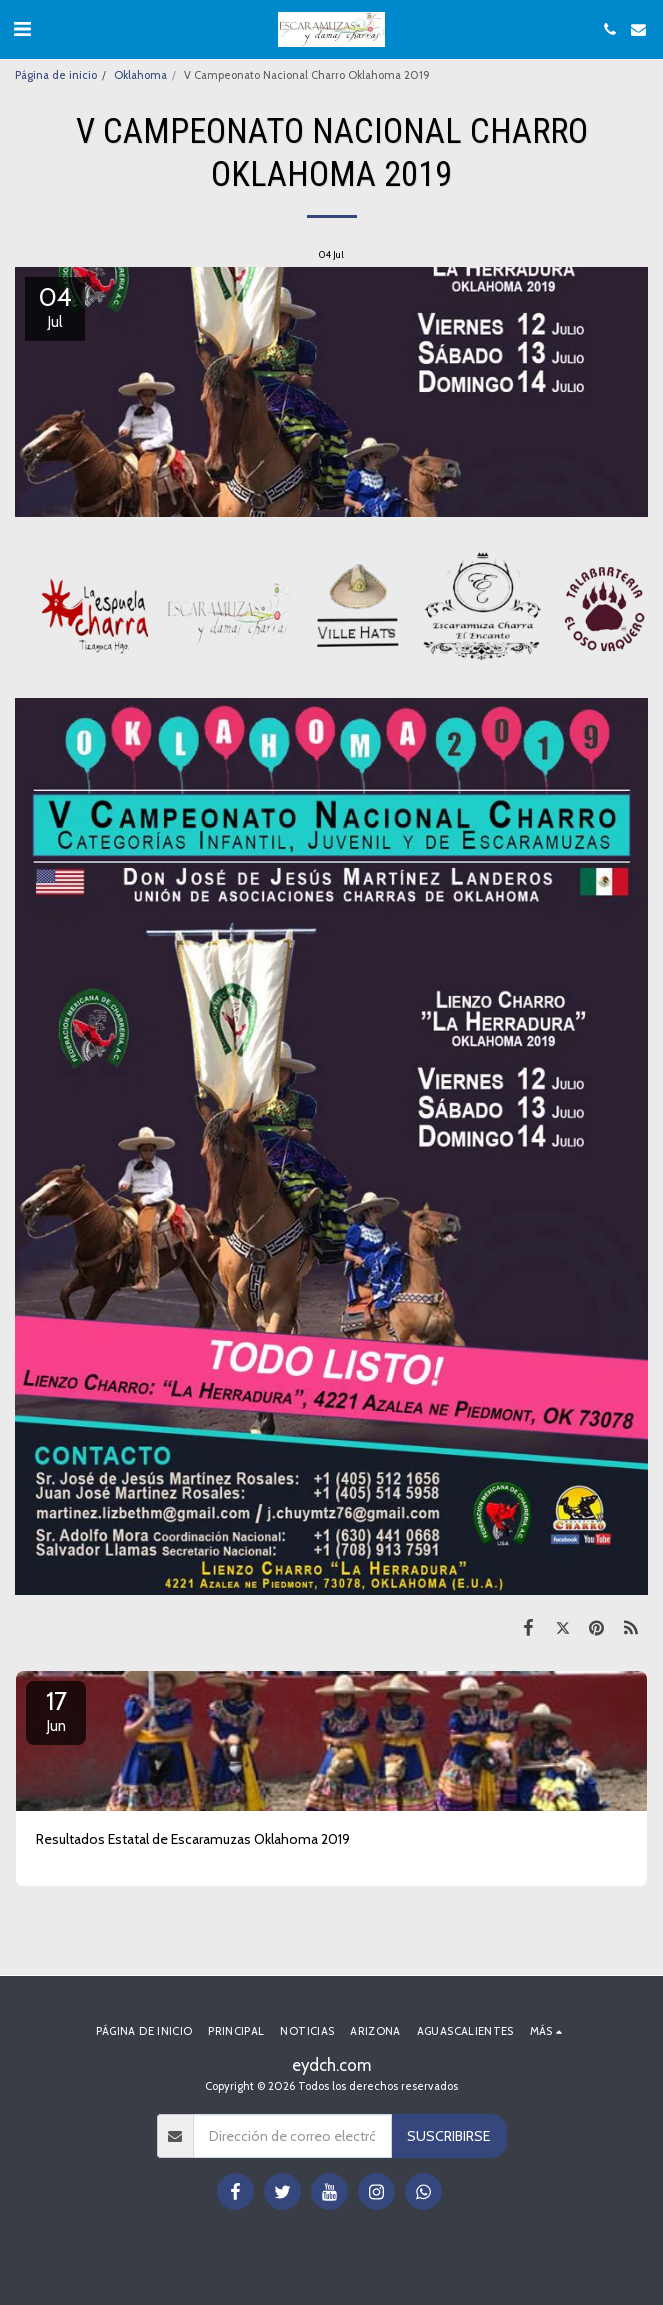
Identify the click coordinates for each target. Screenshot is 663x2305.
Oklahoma (140, 75)
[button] (22, 29)
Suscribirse (448, 2136)
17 (56, 1710)
